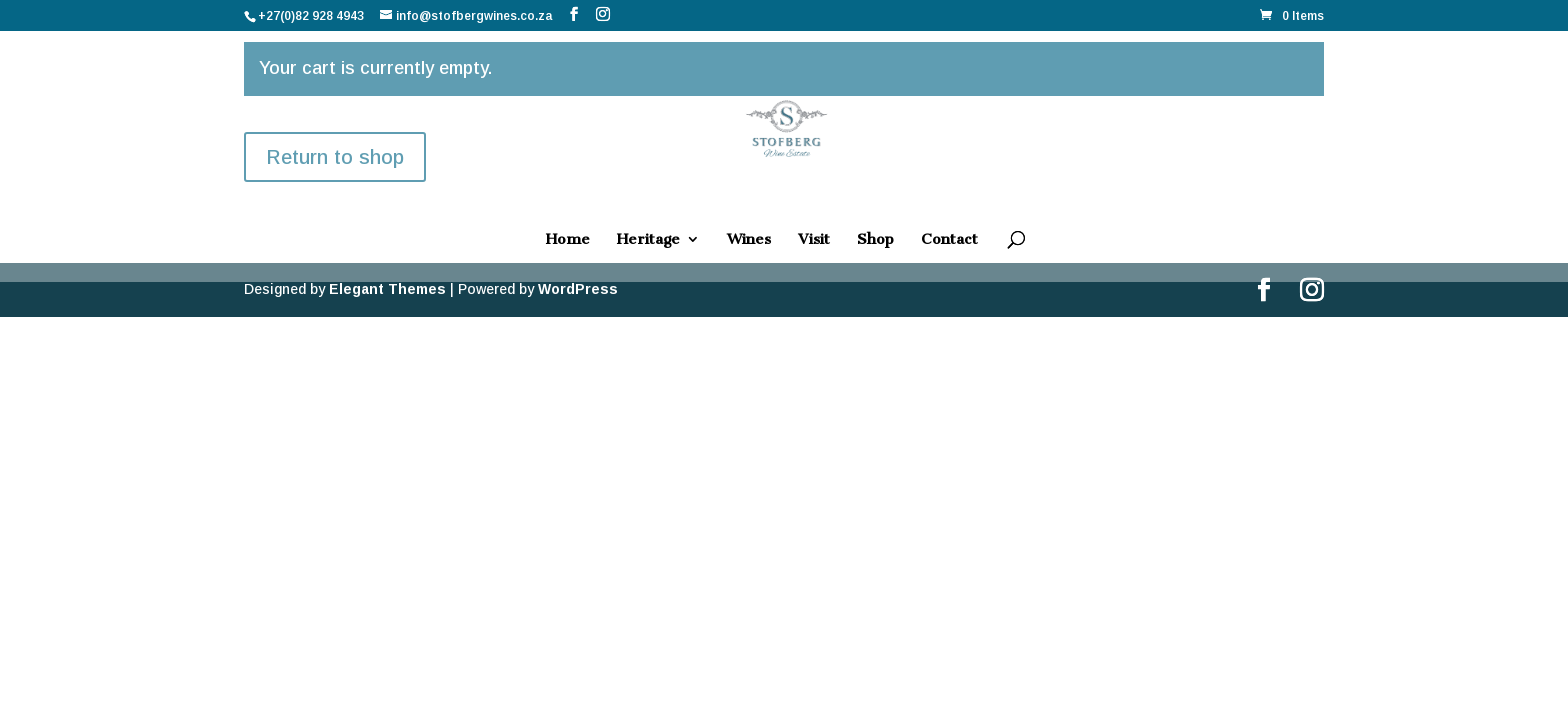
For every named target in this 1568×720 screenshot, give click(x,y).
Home (568, 240)
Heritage (648, 240)
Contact (949, 240)
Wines (749, 240)
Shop (875, 240)
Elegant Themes (387, 289)
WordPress (578, 289)
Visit (814, 240)
